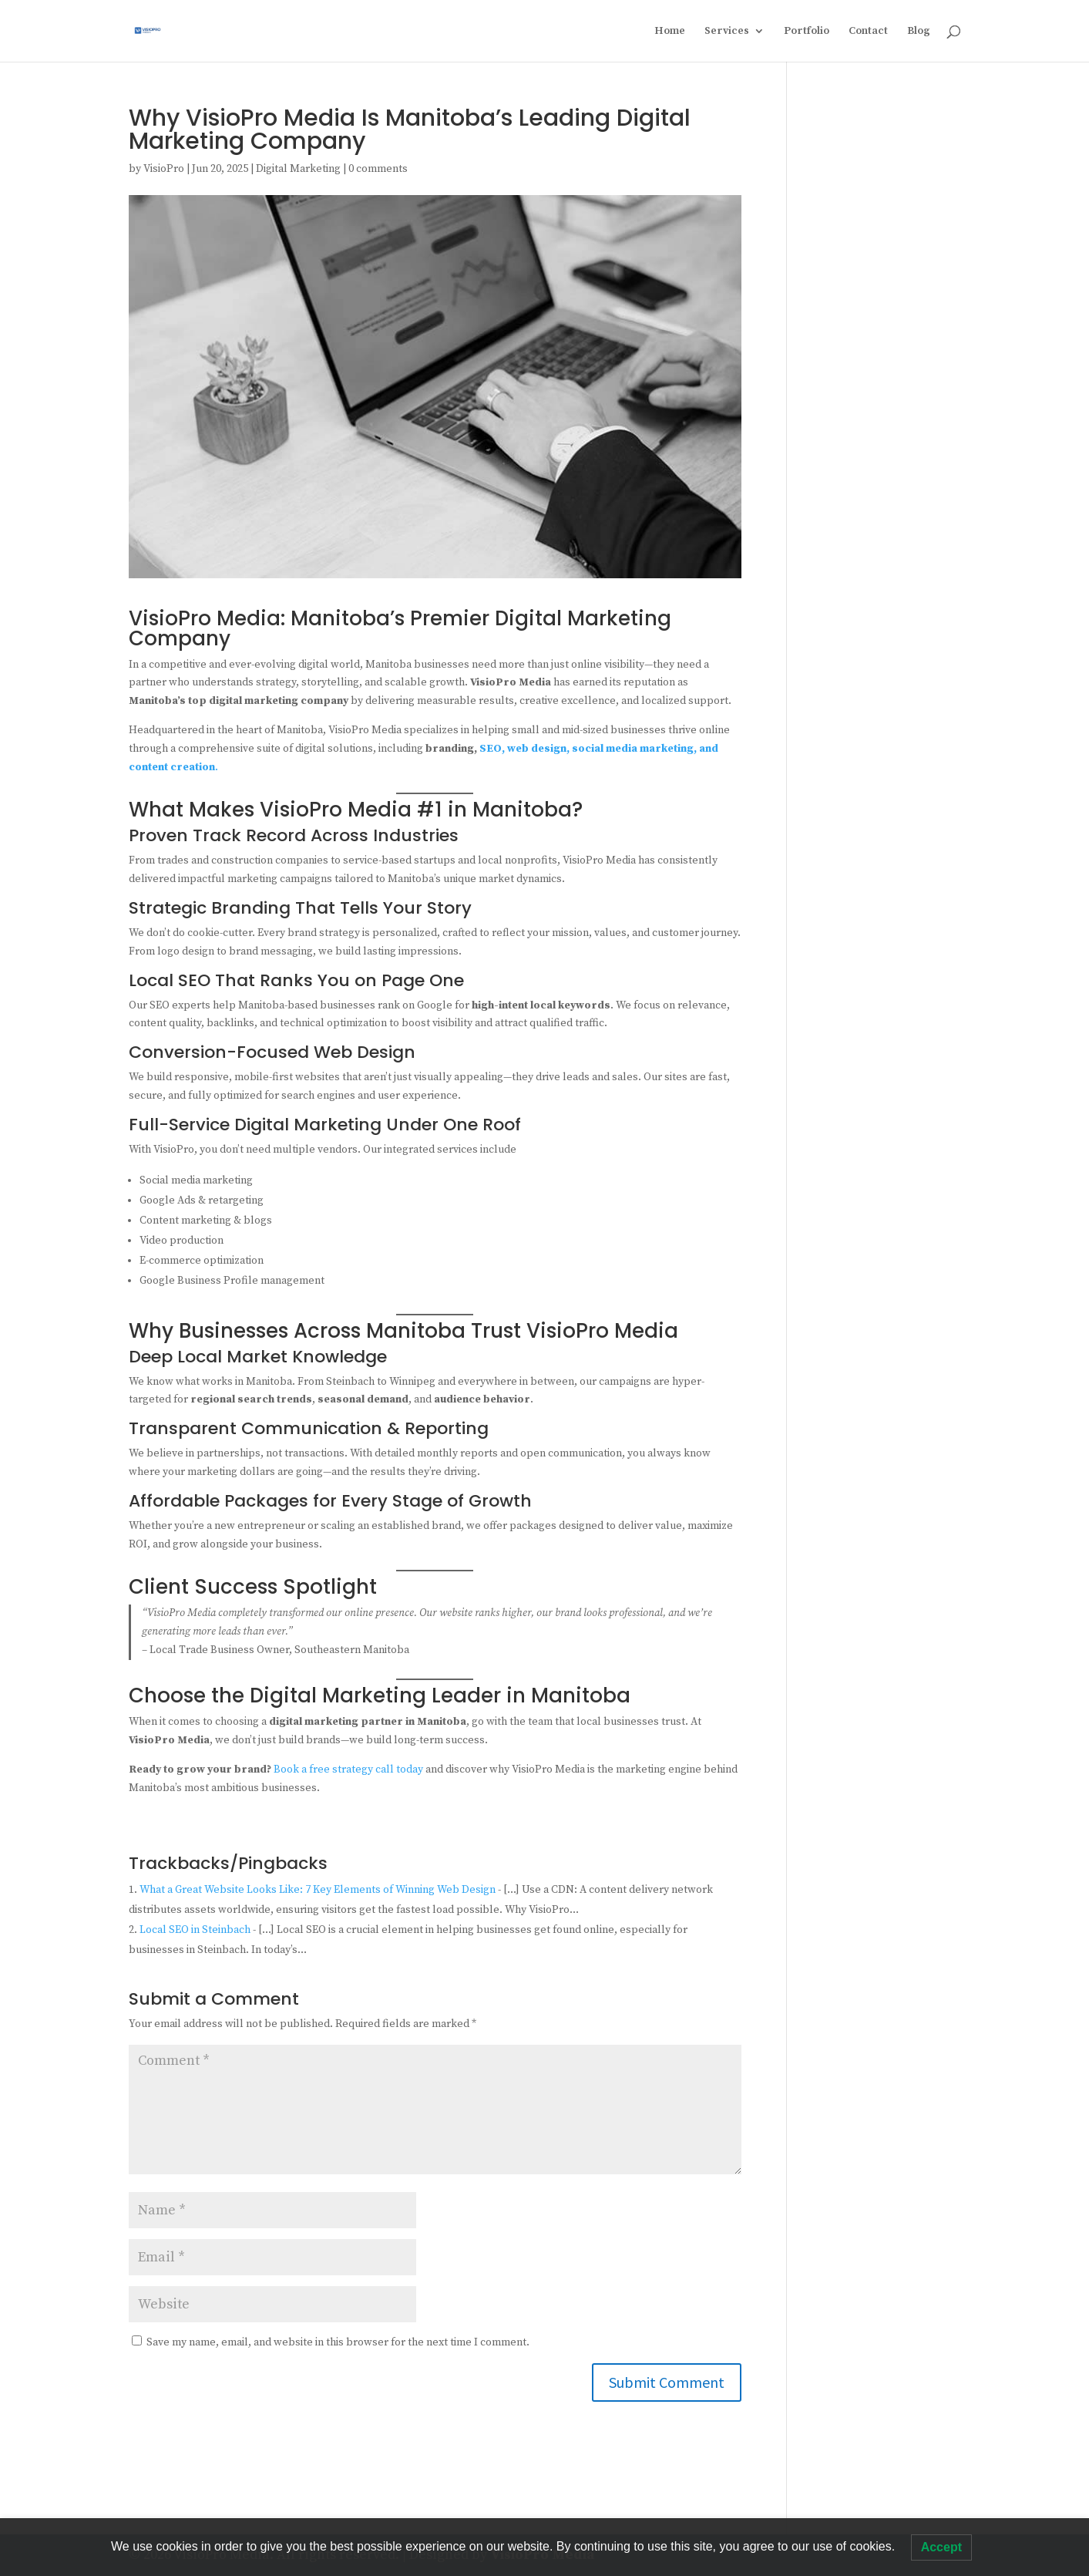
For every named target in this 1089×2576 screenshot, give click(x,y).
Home (669, 31)
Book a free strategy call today (348, 1769)
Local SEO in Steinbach (194, 1930)
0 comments (378, 169)
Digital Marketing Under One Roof (377, 1124)
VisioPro (163, 169)
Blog (918, 31)
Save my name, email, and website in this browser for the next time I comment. (337, 2342)
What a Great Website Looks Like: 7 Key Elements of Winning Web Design (317, 1890)
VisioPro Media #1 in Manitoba (416, 809)
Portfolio (806, 31)
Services (726, 31)
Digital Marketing (298, 169)
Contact (868, 31)
